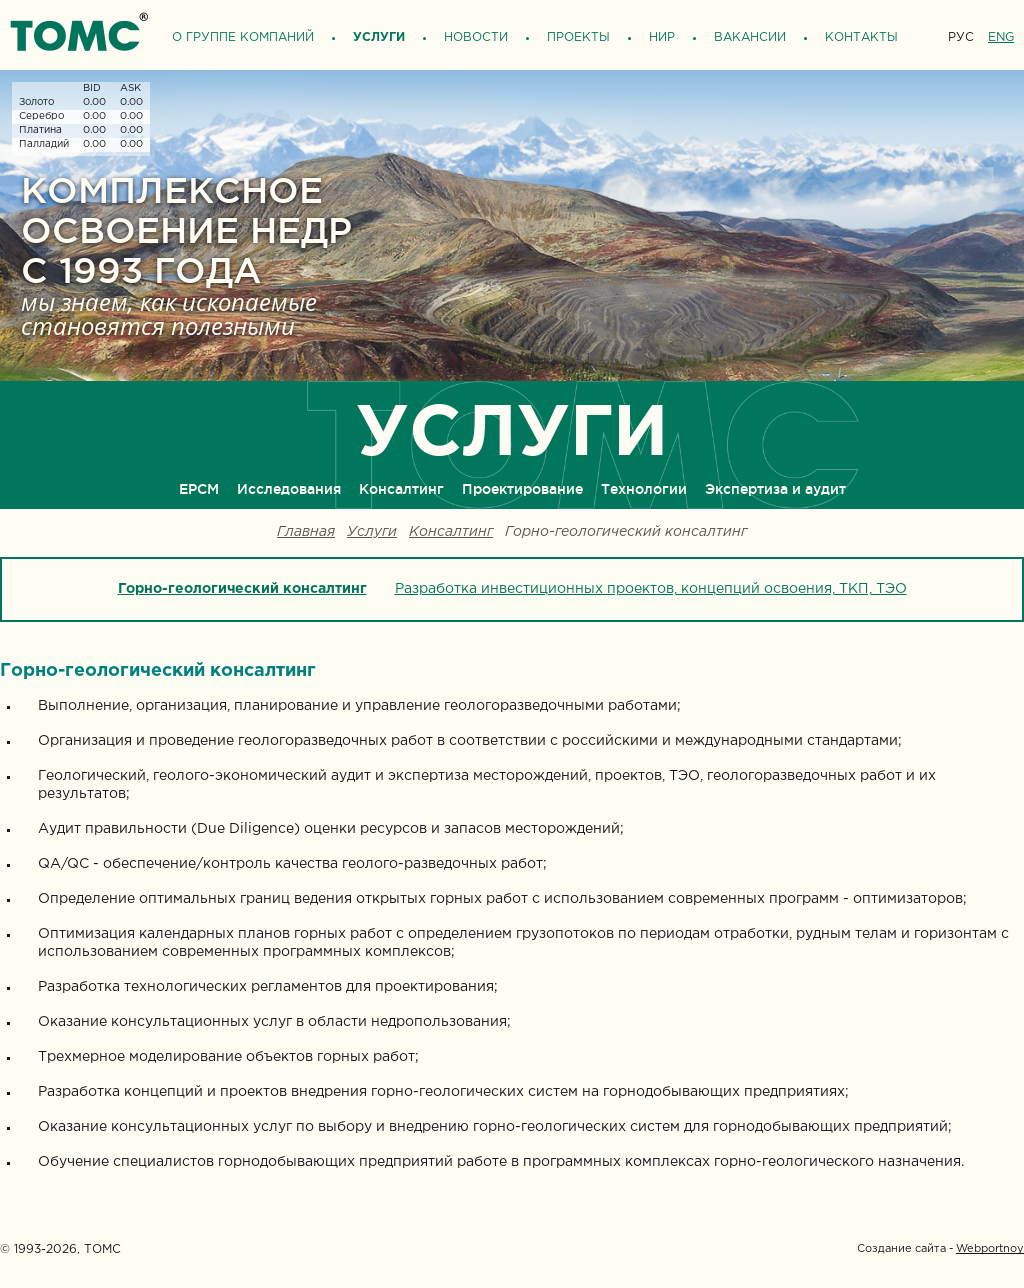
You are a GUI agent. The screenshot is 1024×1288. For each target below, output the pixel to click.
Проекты (578, 37)
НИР (662, 37)
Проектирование (522, 489)
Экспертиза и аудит (775, 489)
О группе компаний (243, 37)
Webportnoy (990, 1249)
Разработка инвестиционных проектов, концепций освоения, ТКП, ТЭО (651, 589)
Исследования (289, 489)
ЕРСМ (199, 489)
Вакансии (750, 37)
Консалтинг (401, 489)
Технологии (644, 489)
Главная (306, 532)
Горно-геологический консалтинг (242, 589)
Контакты (861, 37)
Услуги (379, 37)
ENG (1001, 37)
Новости (476, 37)
